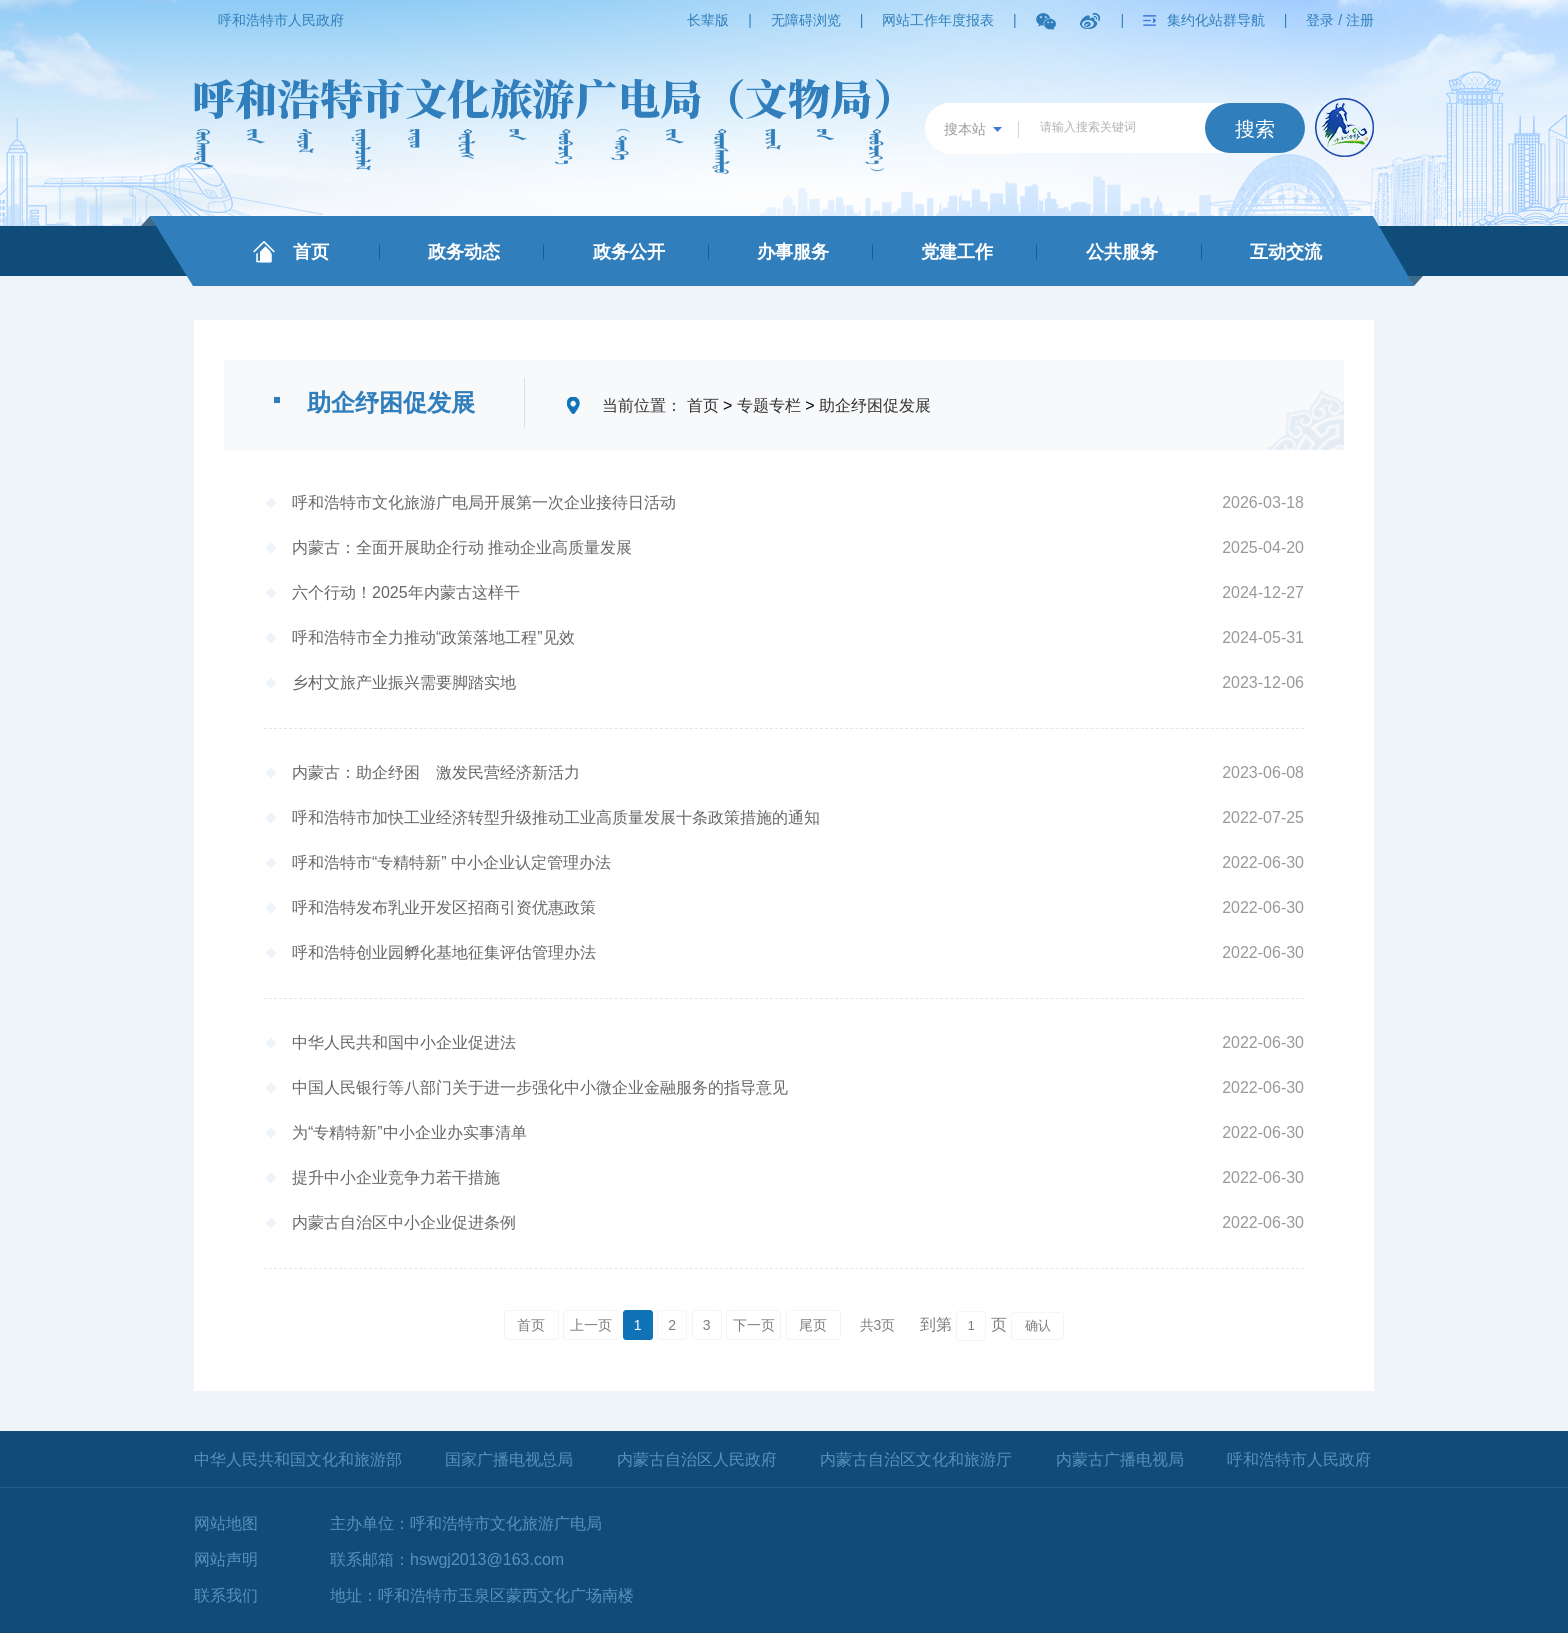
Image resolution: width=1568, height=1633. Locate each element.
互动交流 (1286, 252)
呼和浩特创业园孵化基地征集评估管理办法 (444, 952)
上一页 (591, 1325)
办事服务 (793, 252)
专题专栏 (769, 405)
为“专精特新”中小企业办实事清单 (409, 1132)
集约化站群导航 (1216, 20)
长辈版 (708, 20)
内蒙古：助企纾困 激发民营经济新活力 (436, 772)
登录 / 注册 (1340, 20)
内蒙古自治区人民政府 (697, 1459)
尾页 (813, 1325)
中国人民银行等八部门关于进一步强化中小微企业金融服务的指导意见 (540, 1087)
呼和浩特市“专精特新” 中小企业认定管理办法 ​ (454, 862)
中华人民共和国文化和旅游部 (298, 1459)
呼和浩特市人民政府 (281, 20)
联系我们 (226, 1595)
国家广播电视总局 (509, 1459)
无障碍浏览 (806, 20)
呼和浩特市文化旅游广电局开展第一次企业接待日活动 (484, 502)
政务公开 (629, 252)
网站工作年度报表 (938, 20)
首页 (311, 252)
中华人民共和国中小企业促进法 (404, 1042)
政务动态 (464, 252)
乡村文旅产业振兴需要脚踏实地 (404, 682)
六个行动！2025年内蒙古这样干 (406, 592)
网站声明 (226, 1559)
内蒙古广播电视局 (1120, 1459)
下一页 (754, 1325)
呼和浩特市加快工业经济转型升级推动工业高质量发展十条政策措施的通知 (556, 817)
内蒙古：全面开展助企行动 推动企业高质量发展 (462, 547)
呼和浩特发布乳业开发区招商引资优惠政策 (444, 907)
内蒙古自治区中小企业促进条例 (404, 1222)
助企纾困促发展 (875, 405)
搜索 (1255, 129)
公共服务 (1122, 252)
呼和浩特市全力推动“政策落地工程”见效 (433, 637)
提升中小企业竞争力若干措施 (396, 1177)
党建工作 (957, 252)
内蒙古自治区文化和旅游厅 (916, 1459)
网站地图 (226, 1523)
